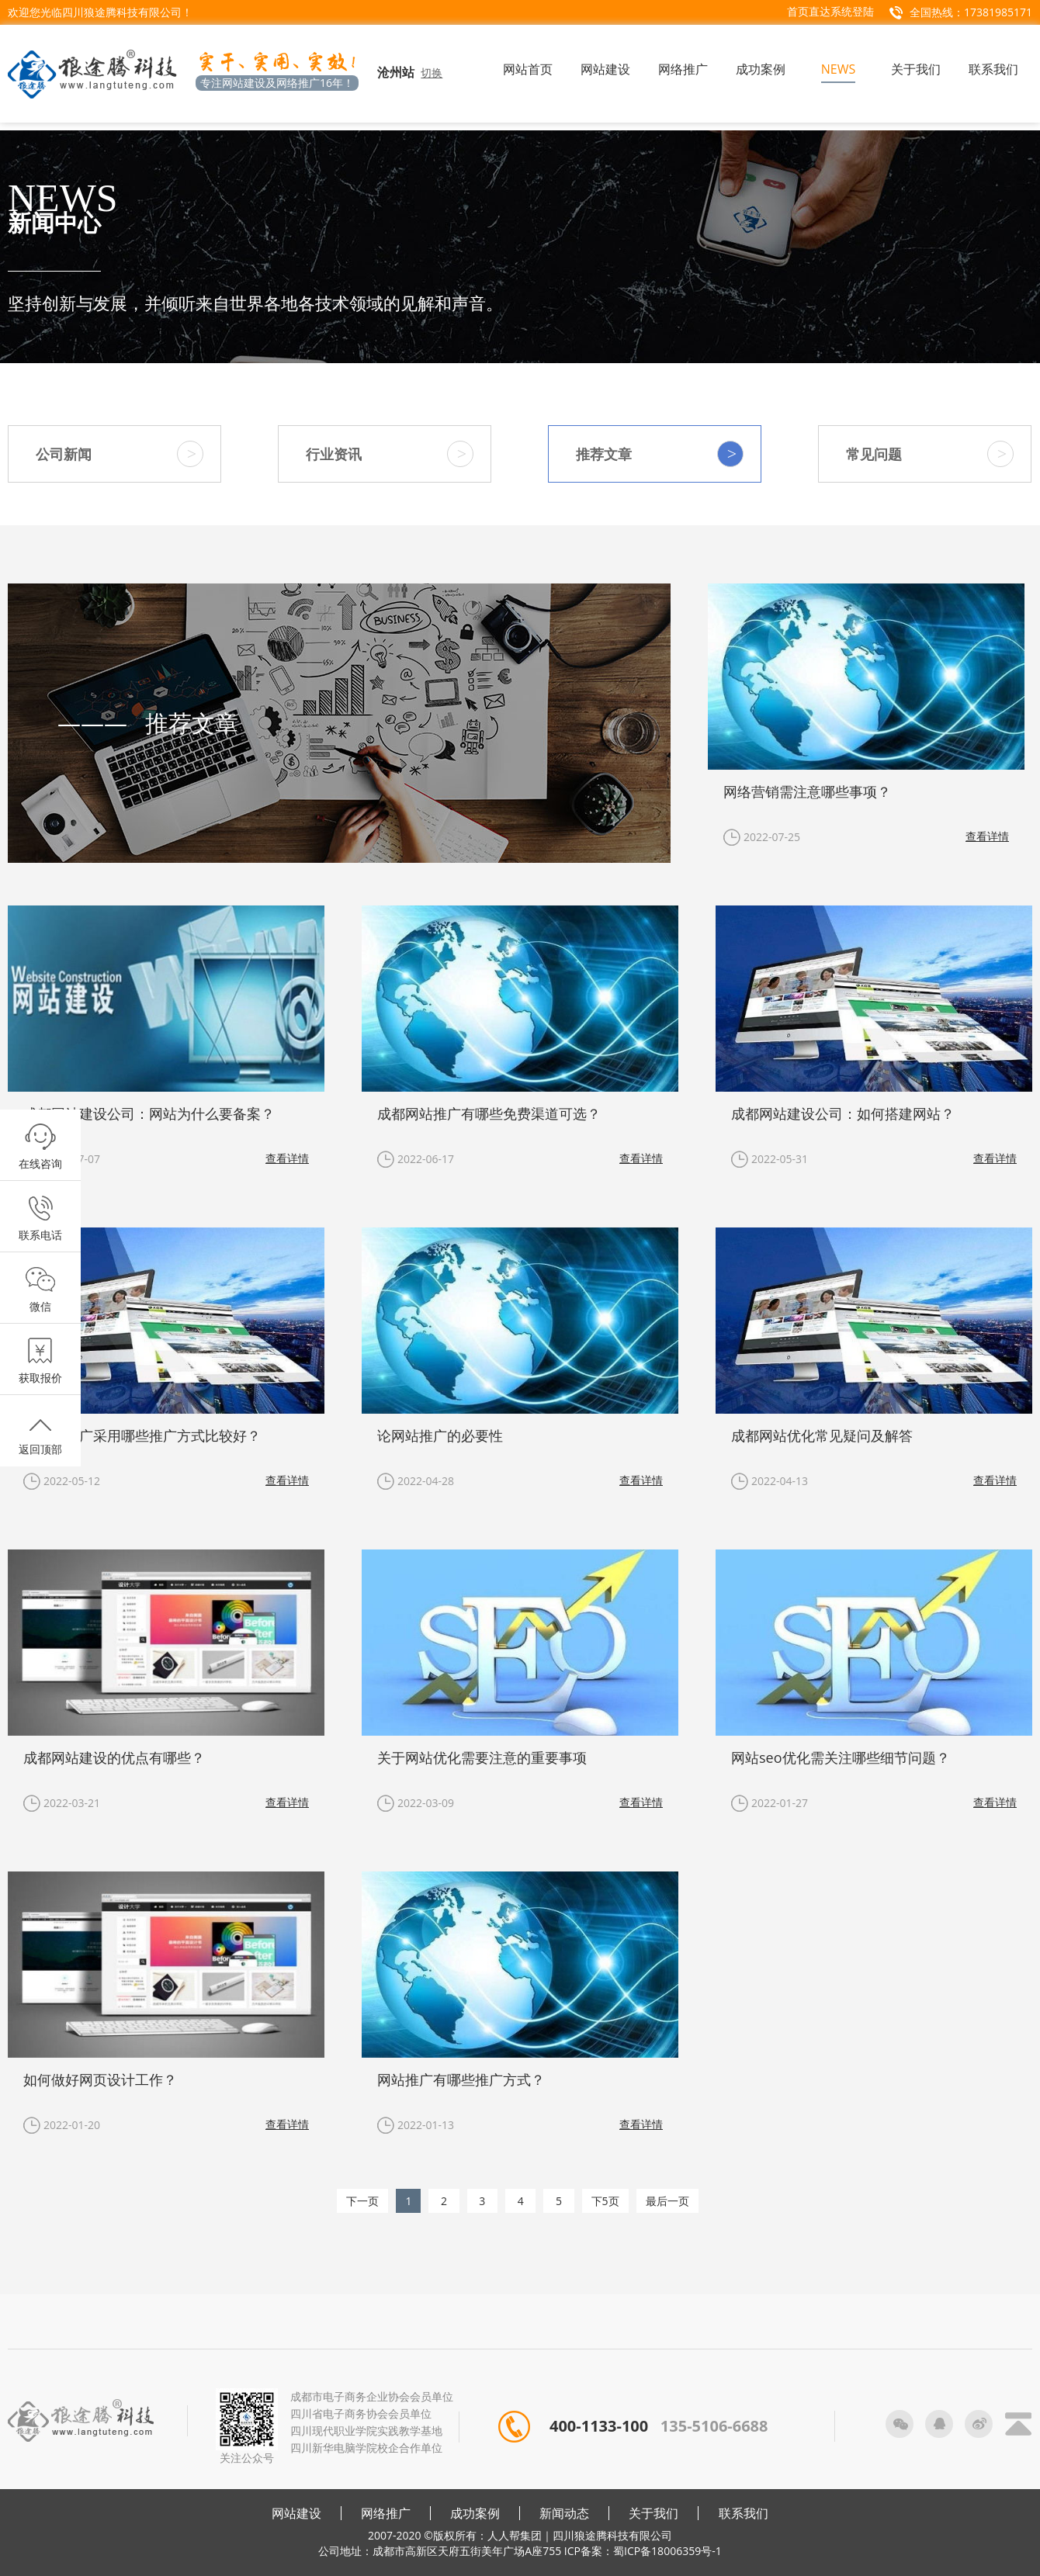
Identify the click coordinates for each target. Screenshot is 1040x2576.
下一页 (362, 2200)
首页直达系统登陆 (830, 11)
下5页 (605, 2200)
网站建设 (296, 2513)
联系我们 (743, 2513)
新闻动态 (564, 2513)
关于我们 (653, 2513)
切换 (431, 72)
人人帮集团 (514, 2535)
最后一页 (667, 2200)
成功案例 (475, 2513)
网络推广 (386, 2513)
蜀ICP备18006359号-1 (667, 2550)
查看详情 (987, 836)
